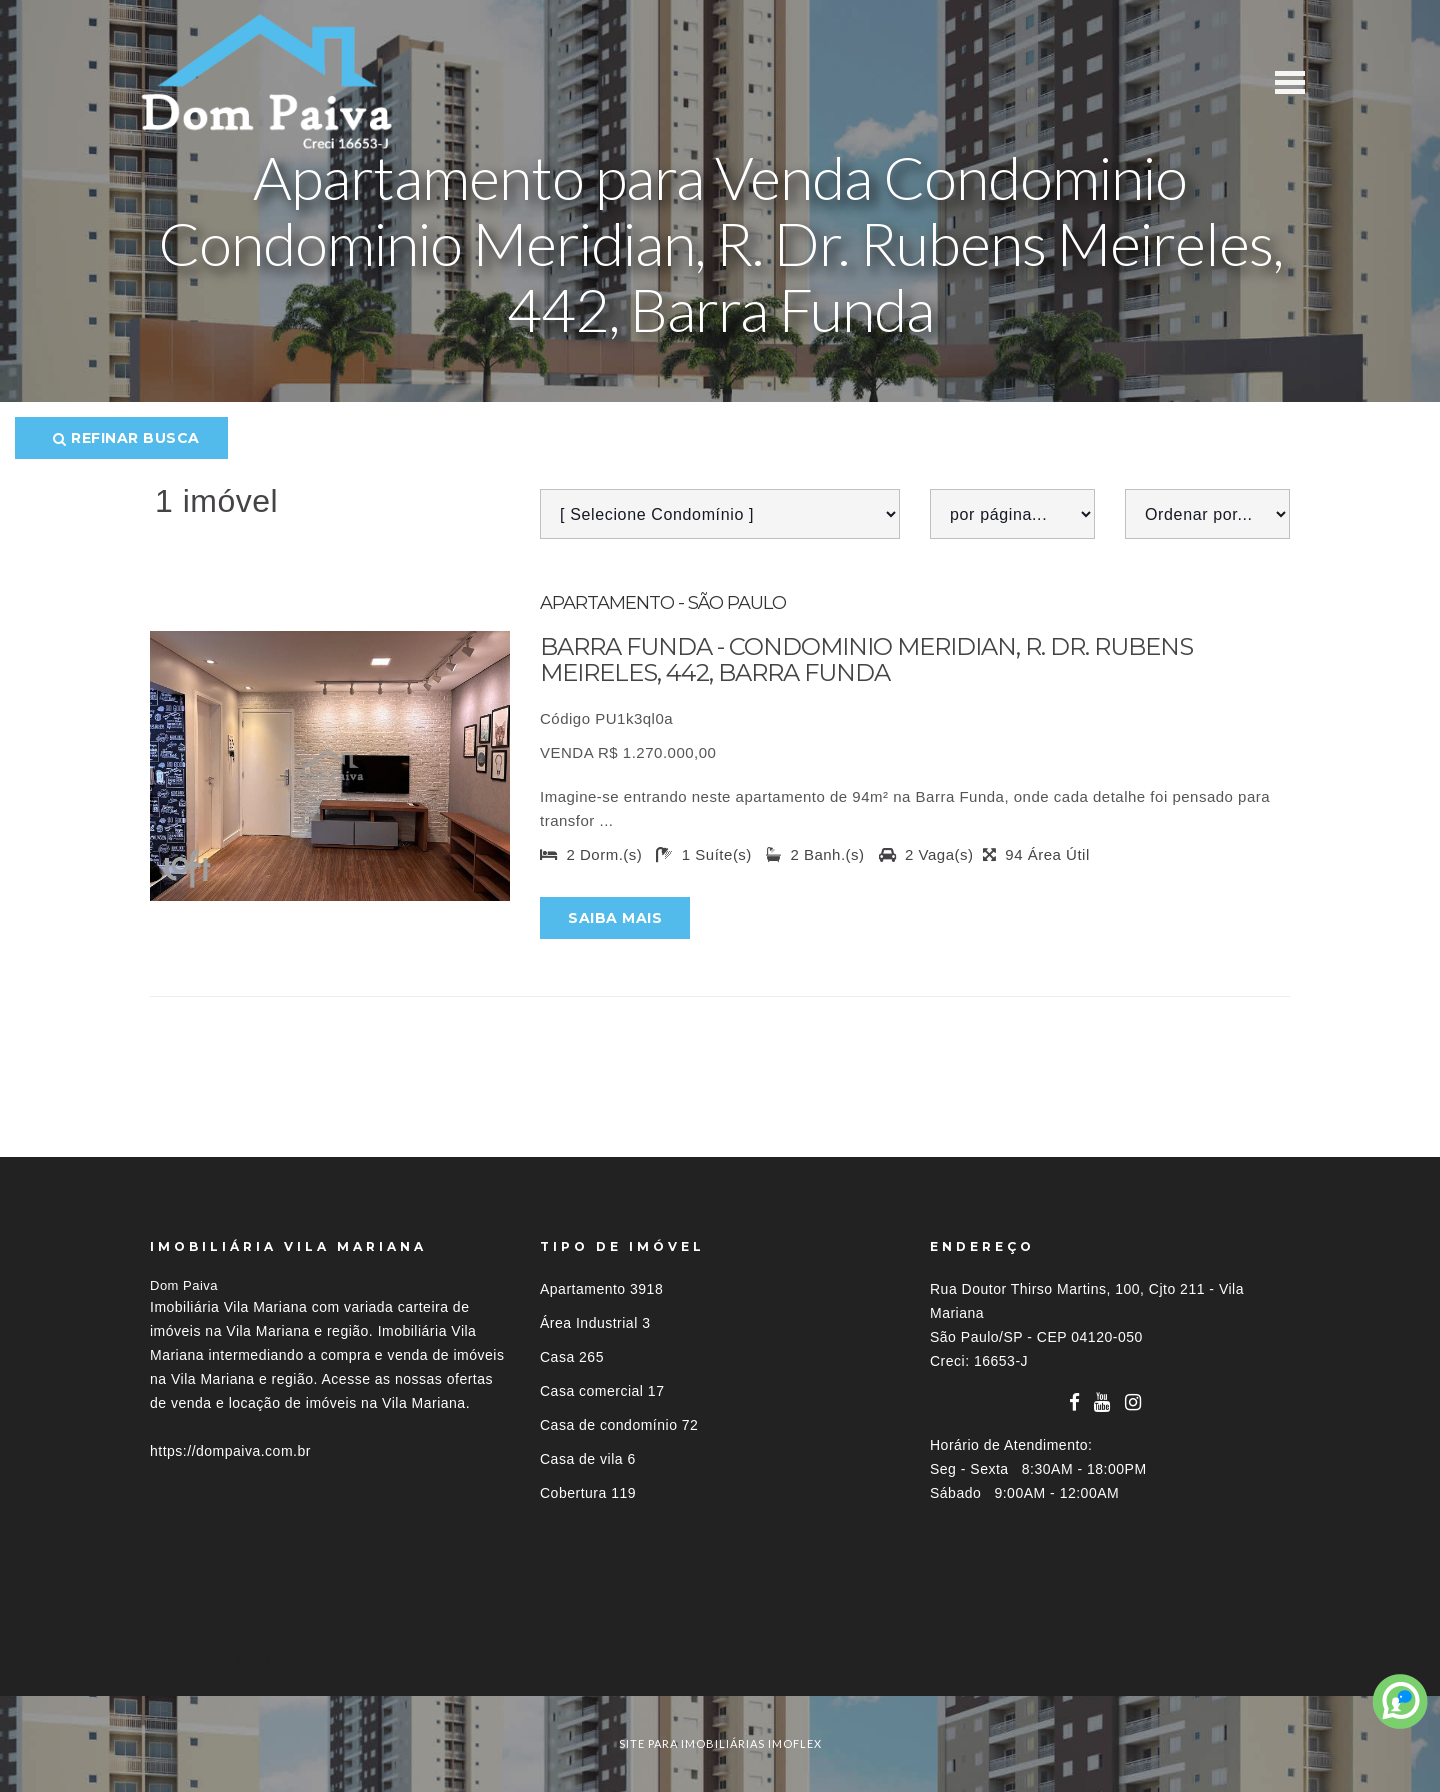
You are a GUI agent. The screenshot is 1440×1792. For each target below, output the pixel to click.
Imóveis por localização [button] (231, 1659)
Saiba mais (615, 918)
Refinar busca (126, 438)
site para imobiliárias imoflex (720, 1743)
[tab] (720, 1659)
